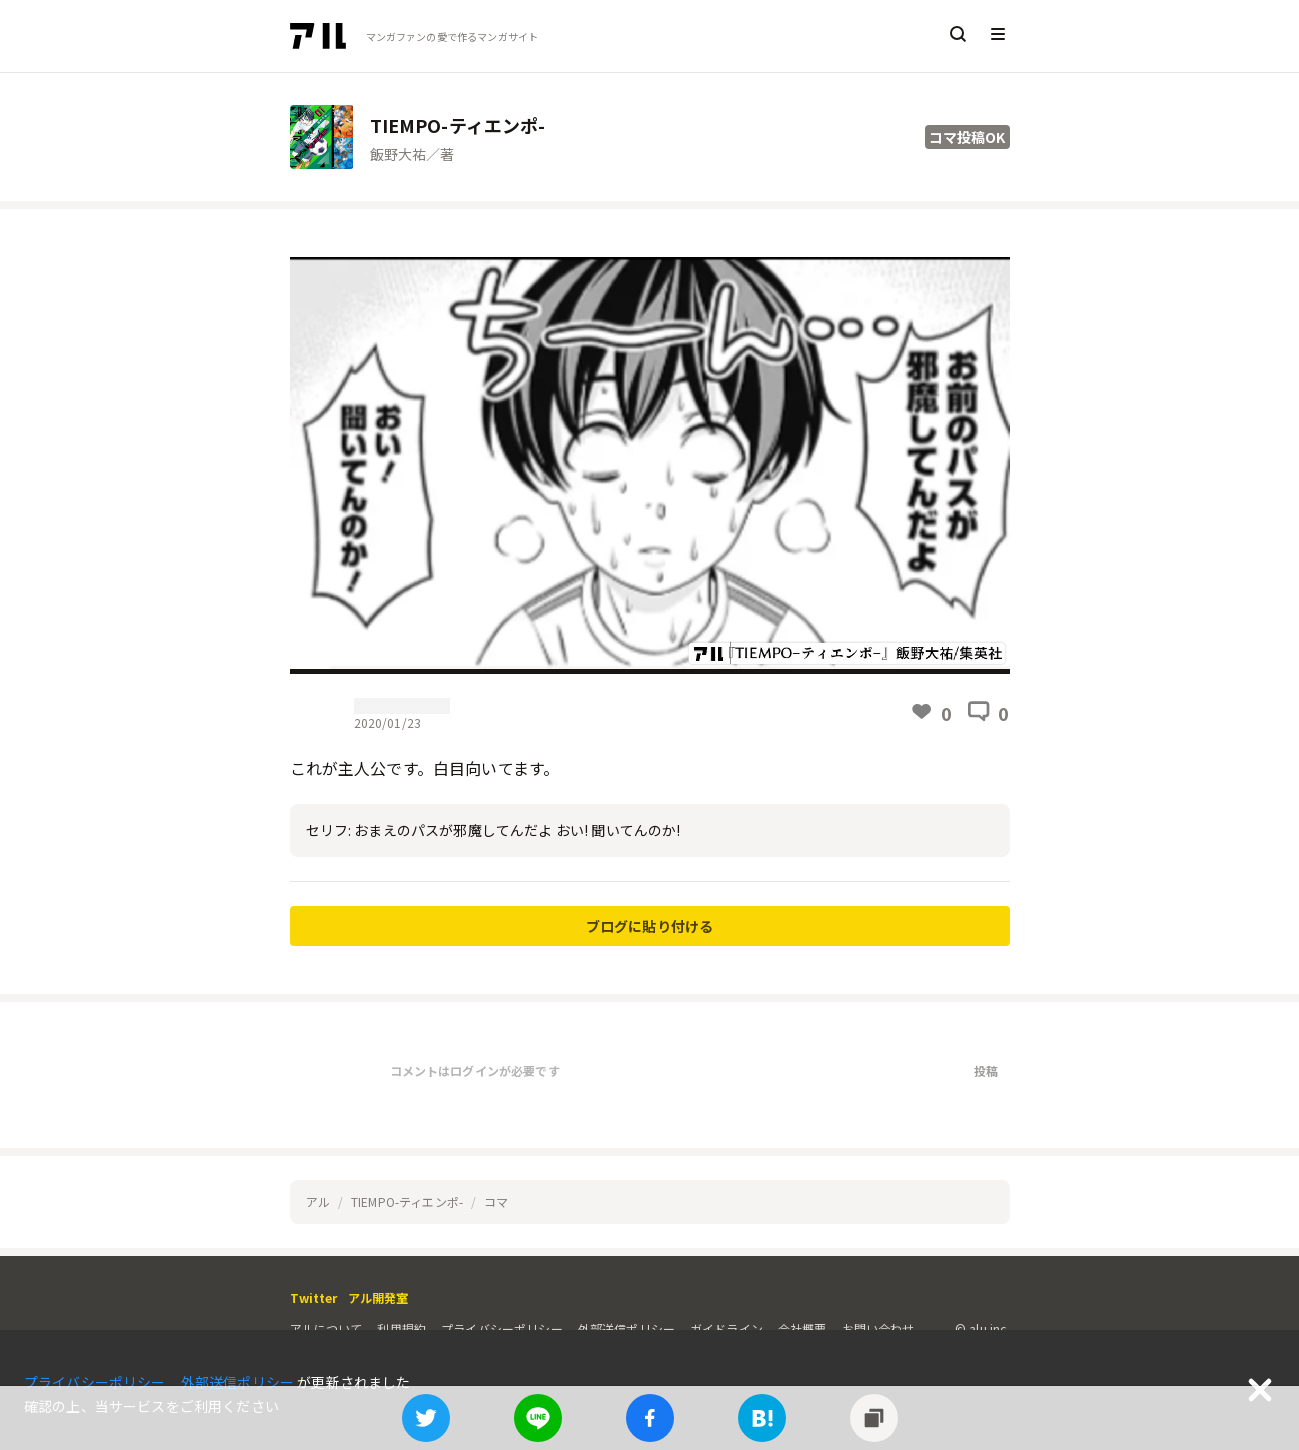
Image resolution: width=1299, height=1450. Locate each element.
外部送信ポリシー (626, 1328)
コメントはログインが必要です (475, 1070)
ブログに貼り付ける (649, 926)
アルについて (326, 1328)
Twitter (314, 1297)
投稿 (986, 1070)
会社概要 (802, 1328)
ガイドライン (726, 1328)
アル (318, 1201)
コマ (496, 1201)
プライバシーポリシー (502, 1328)
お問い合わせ (878, 1328)
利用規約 (401, 1328)
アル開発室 (378, 1297)
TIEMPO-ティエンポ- (407, 1201)
